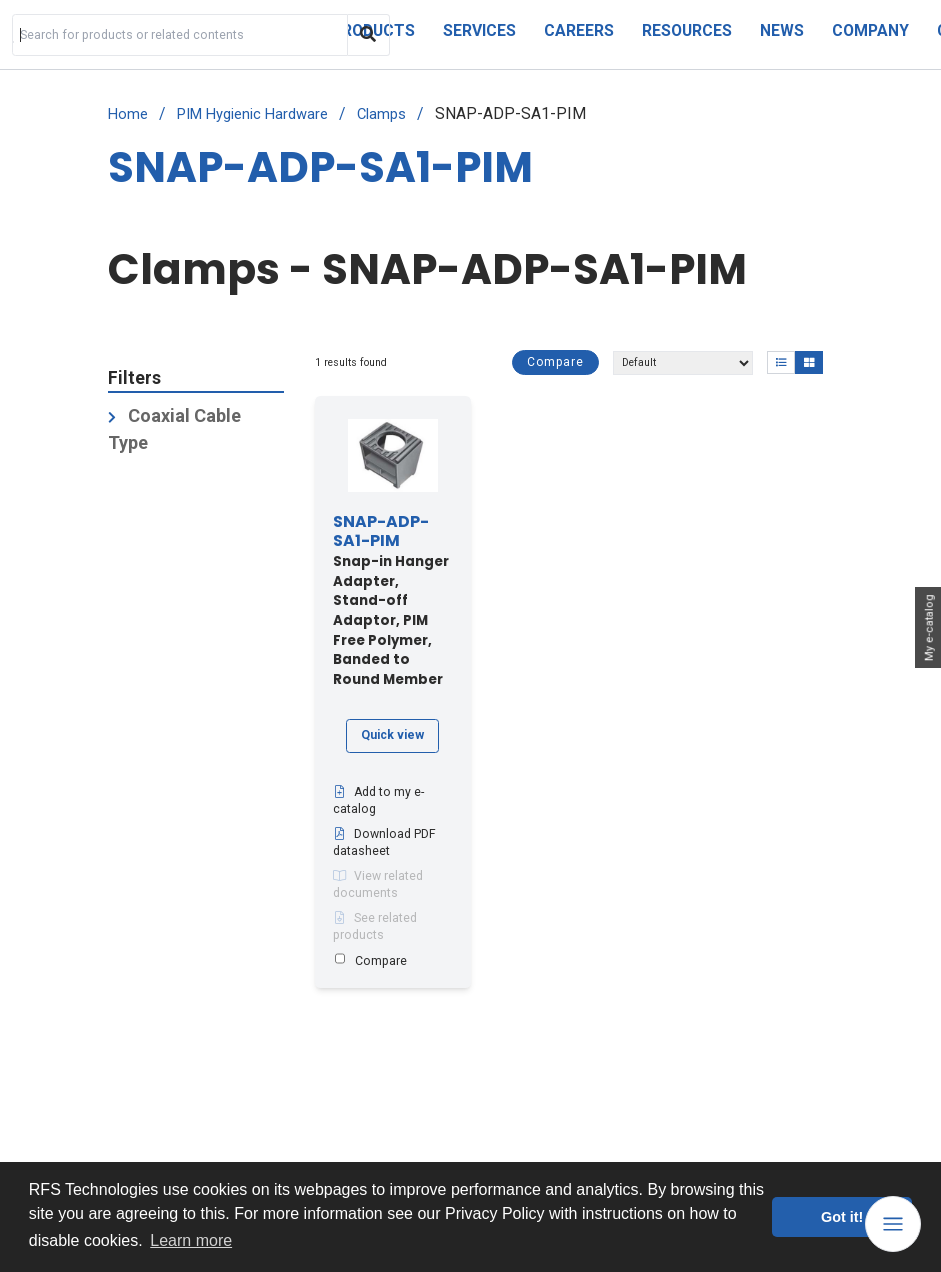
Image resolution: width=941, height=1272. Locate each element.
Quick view (392, 735)
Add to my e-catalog (378, 801)
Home (128, 114)
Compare (555, 362)
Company (870, 30)
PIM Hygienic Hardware (252, 114)
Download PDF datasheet (384, 843)
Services (479, 30)
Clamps (381, 114)
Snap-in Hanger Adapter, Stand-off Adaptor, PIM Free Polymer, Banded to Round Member (391, 601)
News (782, 30)
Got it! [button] (842, 1217)
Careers (579, 30)
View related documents (378, 885)
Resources (687, 30)
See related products (375, 927)
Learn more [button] (191, 1240)
